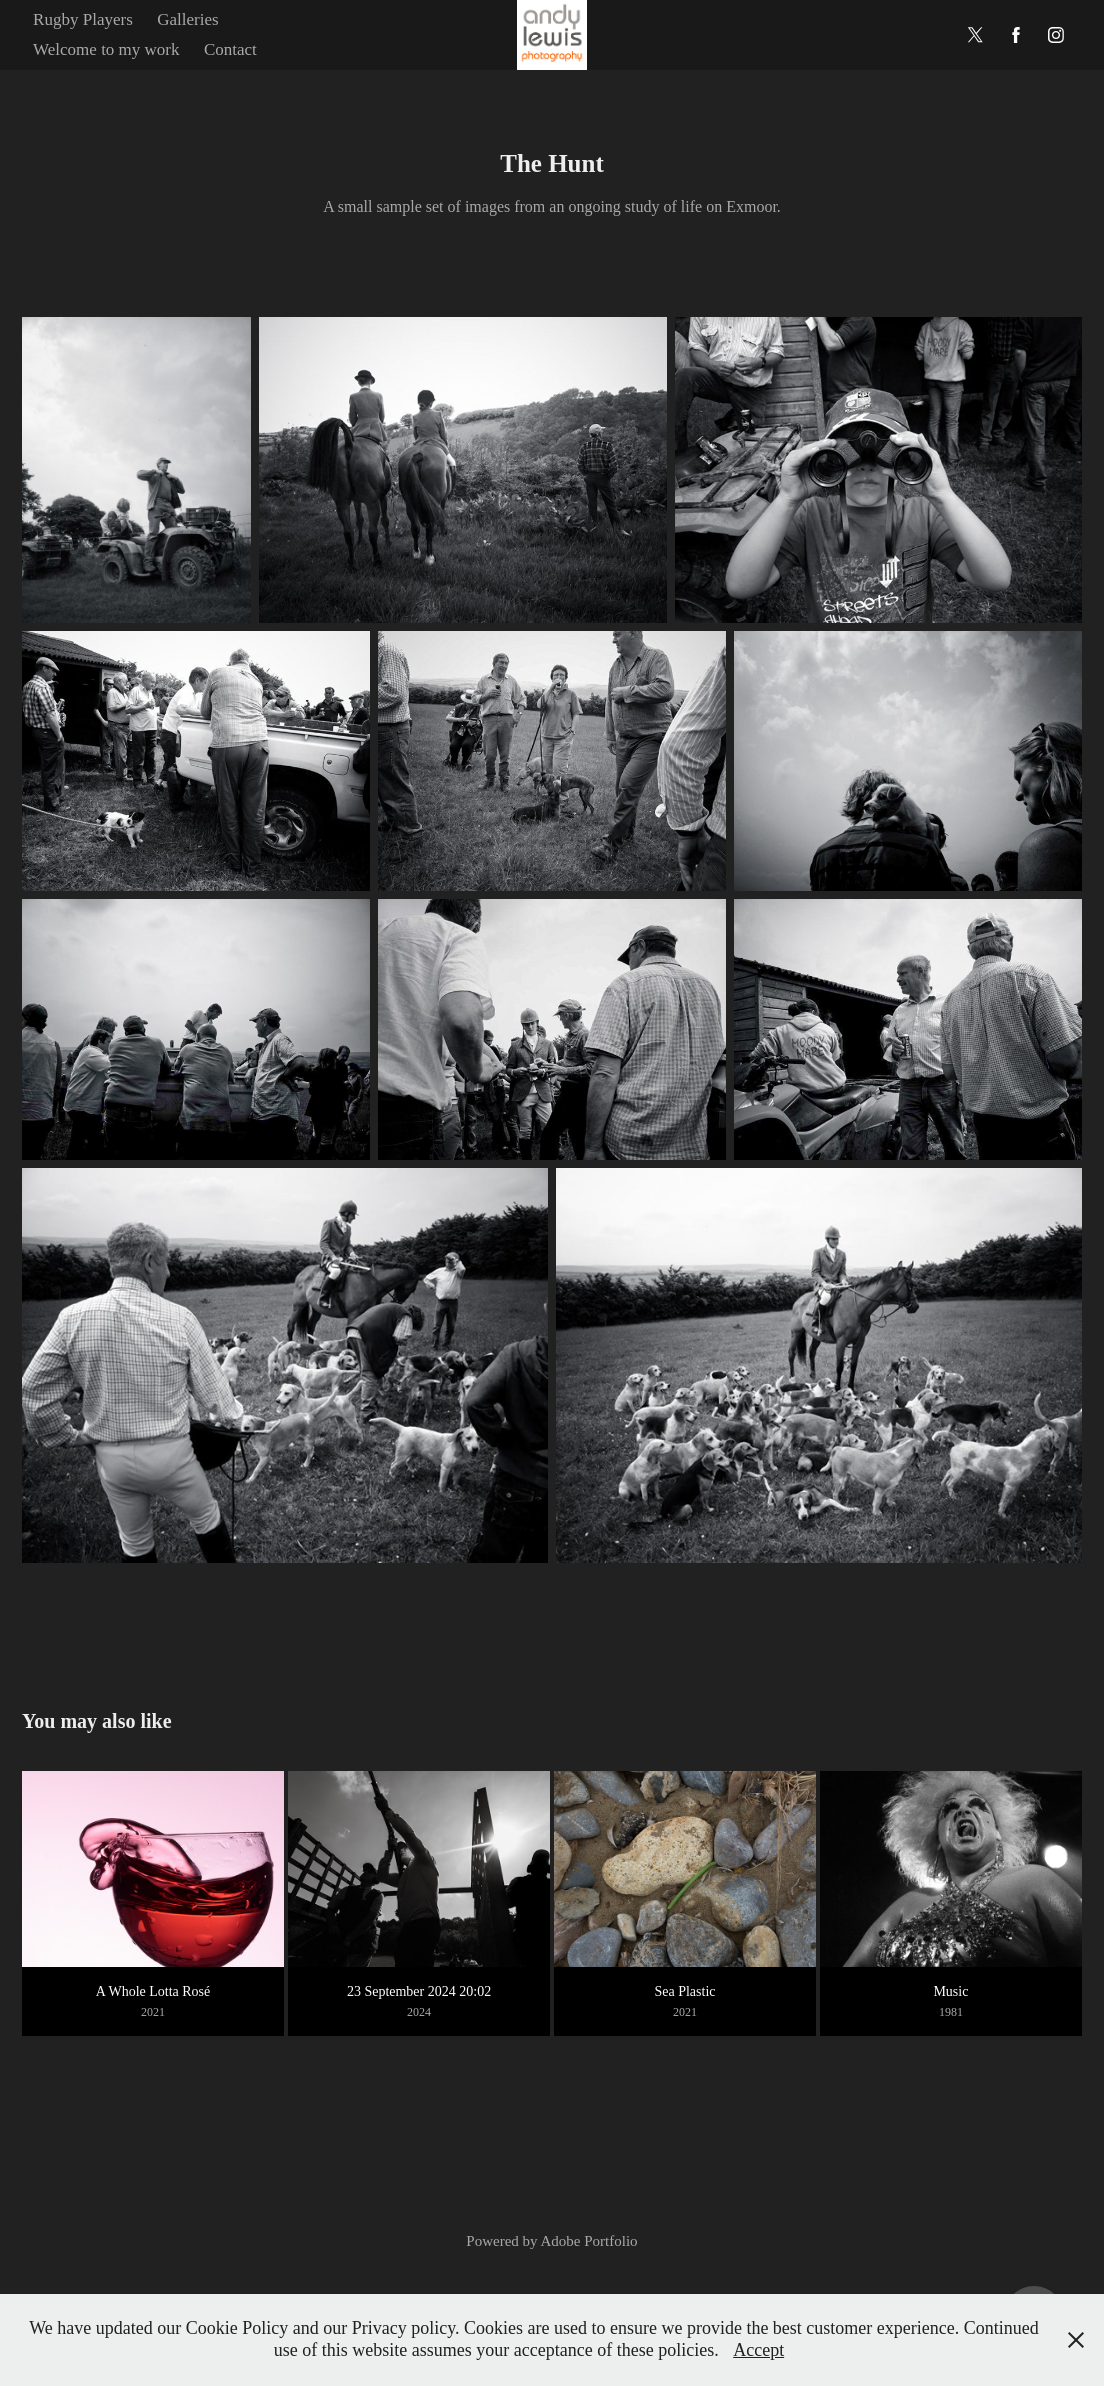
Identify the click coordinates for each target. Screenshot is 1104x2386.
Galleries (187, 19)
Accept (758, 2350)
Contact (230, 49)
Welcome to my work (106, 49)
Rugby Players (83, 19)
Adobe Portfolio (589, 2241)
